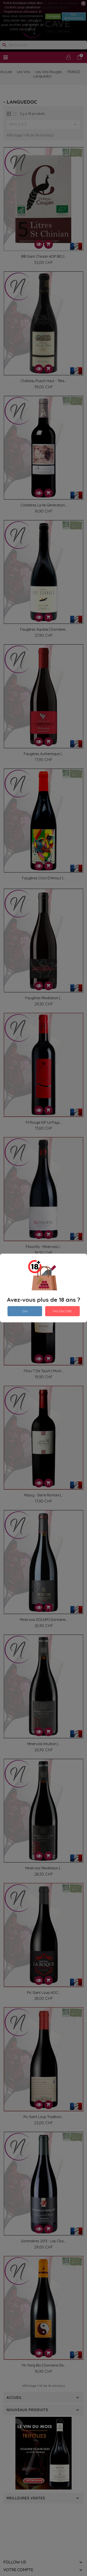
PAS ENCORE (62, 1311)
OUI (25, 1311)
